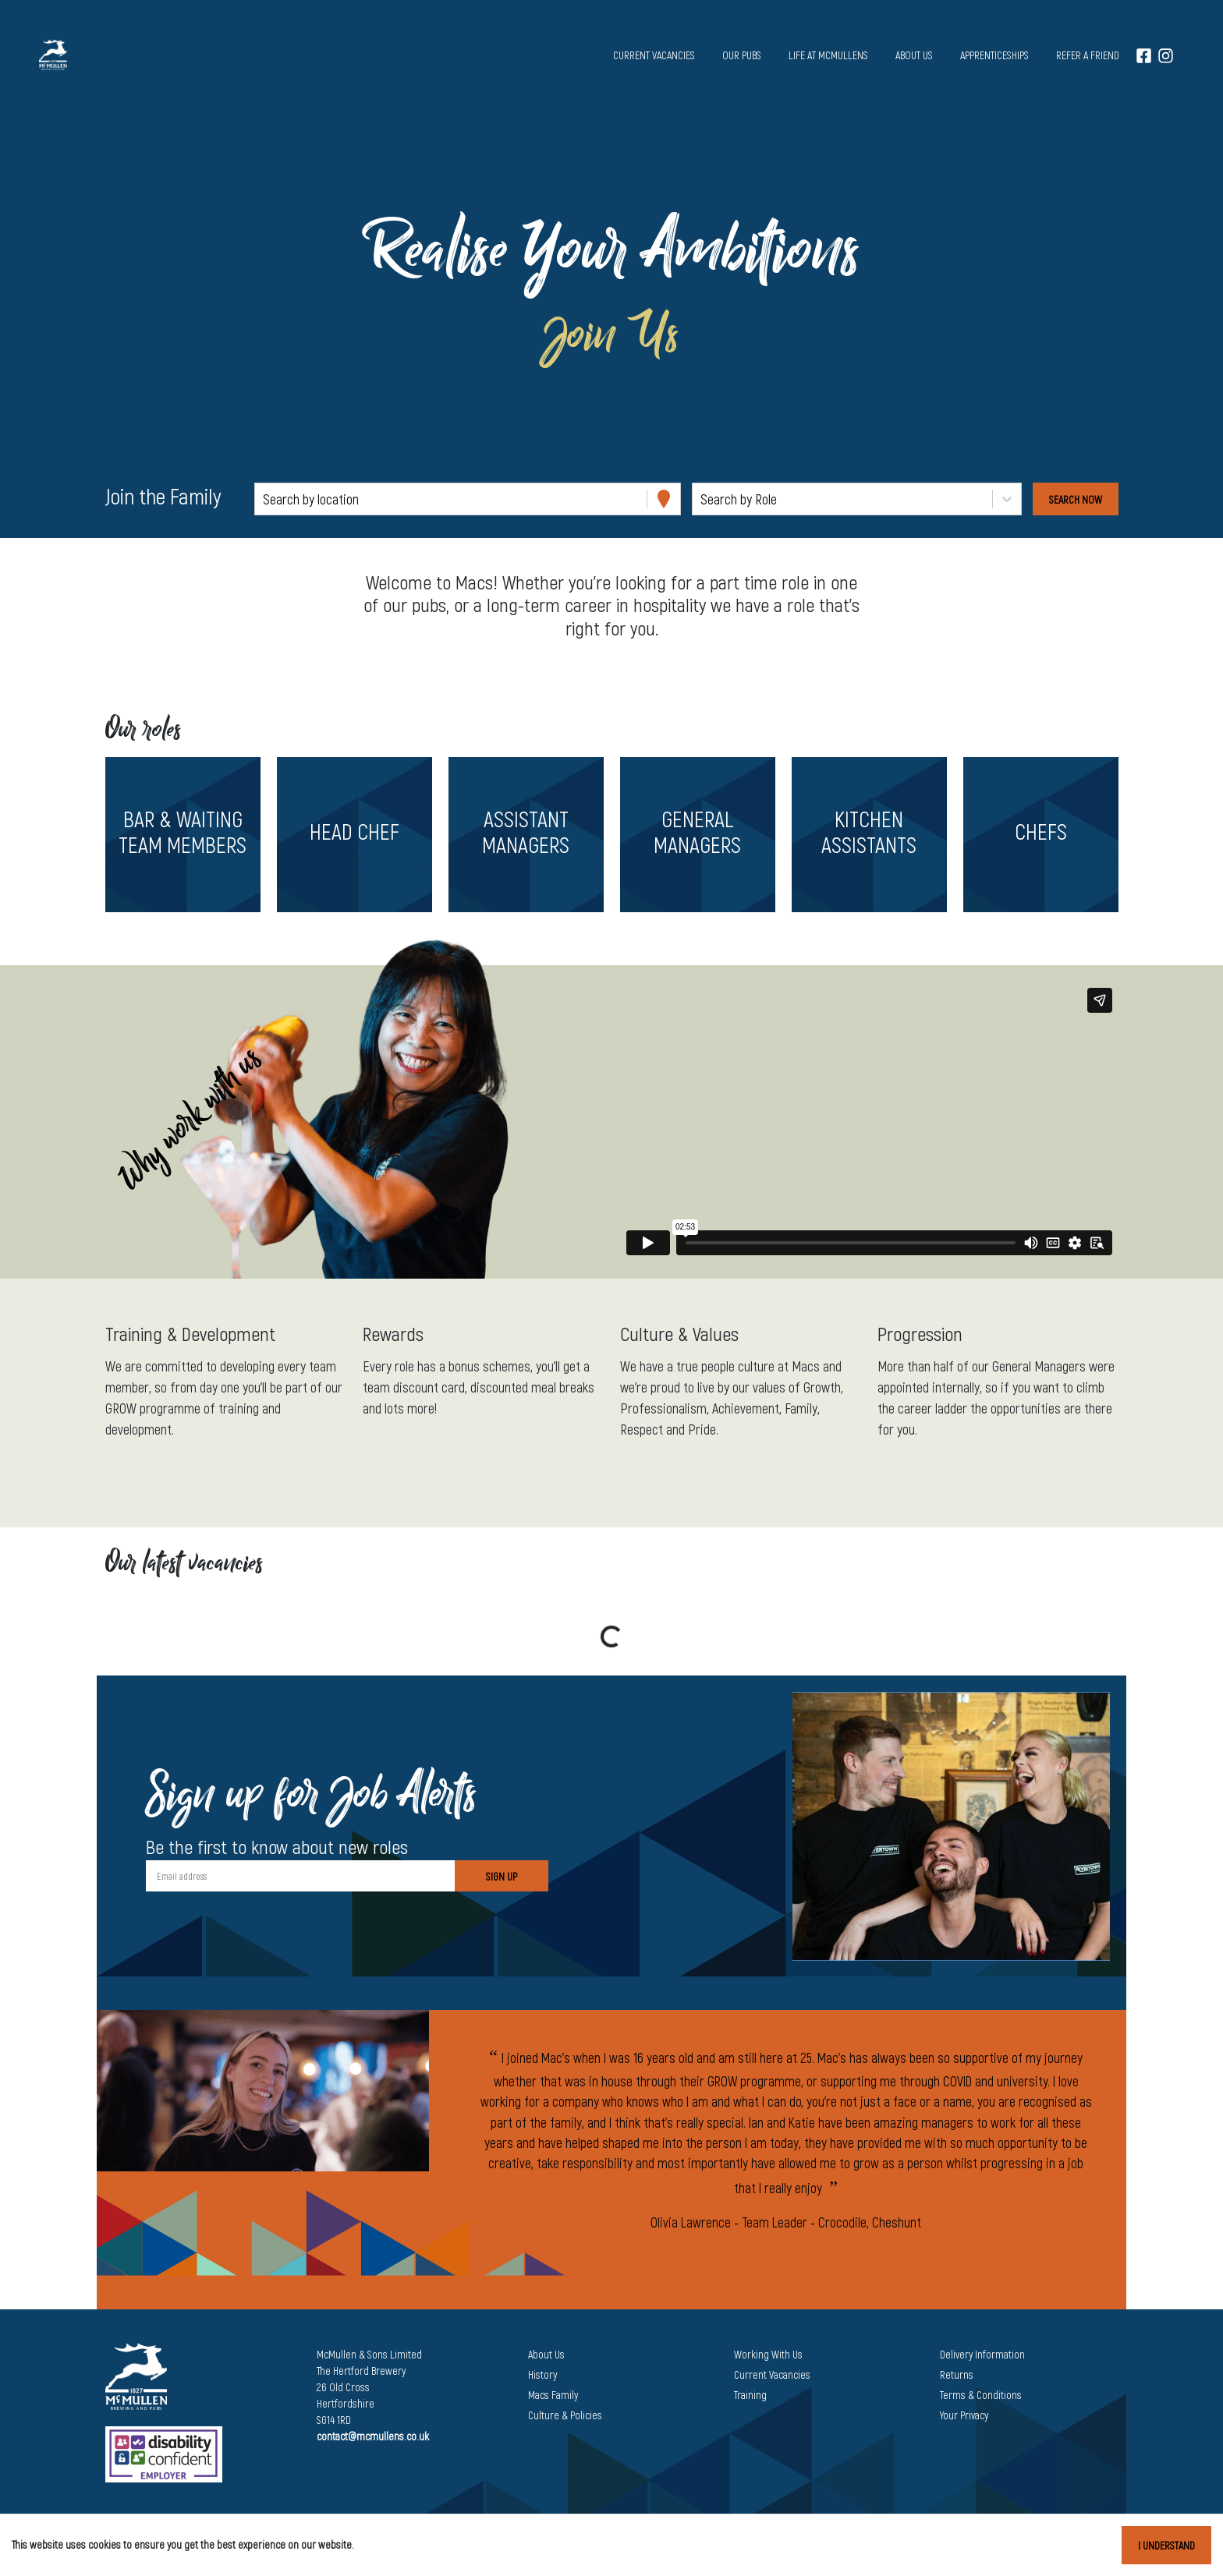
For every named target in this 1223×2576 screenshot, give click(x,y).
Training (750, 2394)
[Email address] (300, 1875)
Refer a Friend (1087, 55)
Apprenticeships (994, 55)
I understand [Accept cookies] (1166, 2545)
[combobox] (264, 499)
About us (914, 55)
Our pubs (741, 55)
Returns (956, 2374)
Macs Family (553, 2394)
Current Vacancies (772, 2374)
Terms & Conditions (981, 2394)
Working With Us (768, 2354)
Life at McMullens (828, 55)
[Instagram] (1165, 54)
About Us (546, 2354)
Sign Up (501, 1876)
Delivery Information (982, 2354)
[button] (182, 834)
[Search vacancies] (1075, 499)
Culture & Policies (565, 2415)
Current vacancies (654, 55)
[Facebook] (1144, 54)
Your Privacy (964, 2415)
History (542, 2374)
